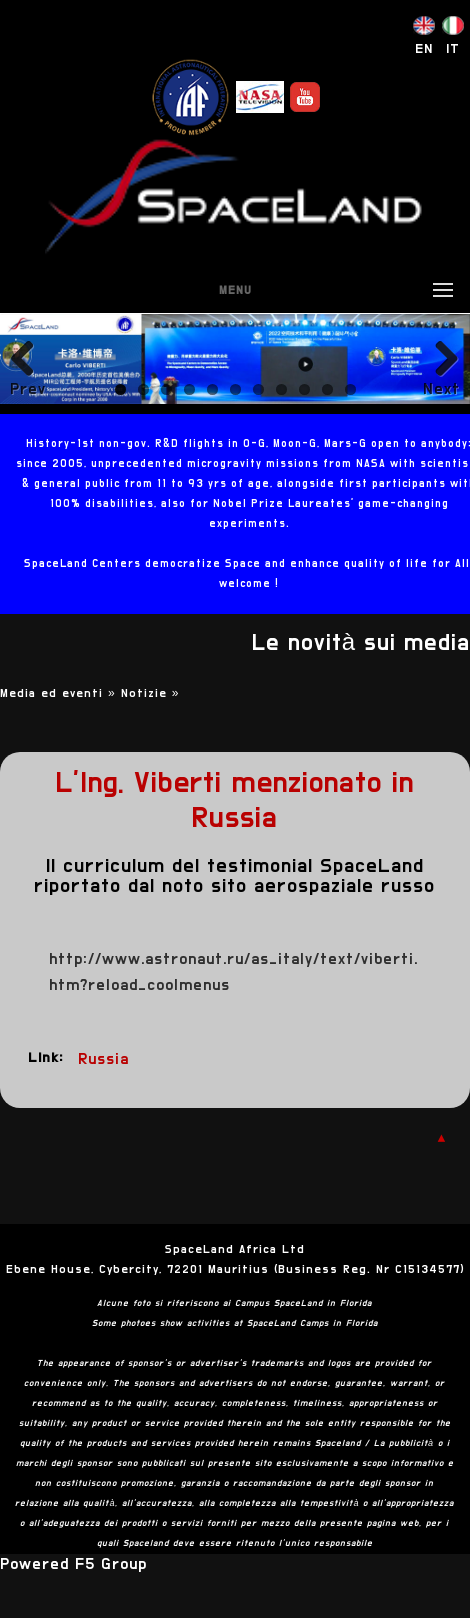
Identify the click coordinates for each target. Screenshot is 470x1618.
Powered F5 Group (73, 1564)
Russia (103, 1059)
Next (441, 389)
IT (453, 49)
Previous (28, 389)
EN (424, 49)
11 (350, 389)
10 (327, 389)
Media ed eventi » (60, 693)
